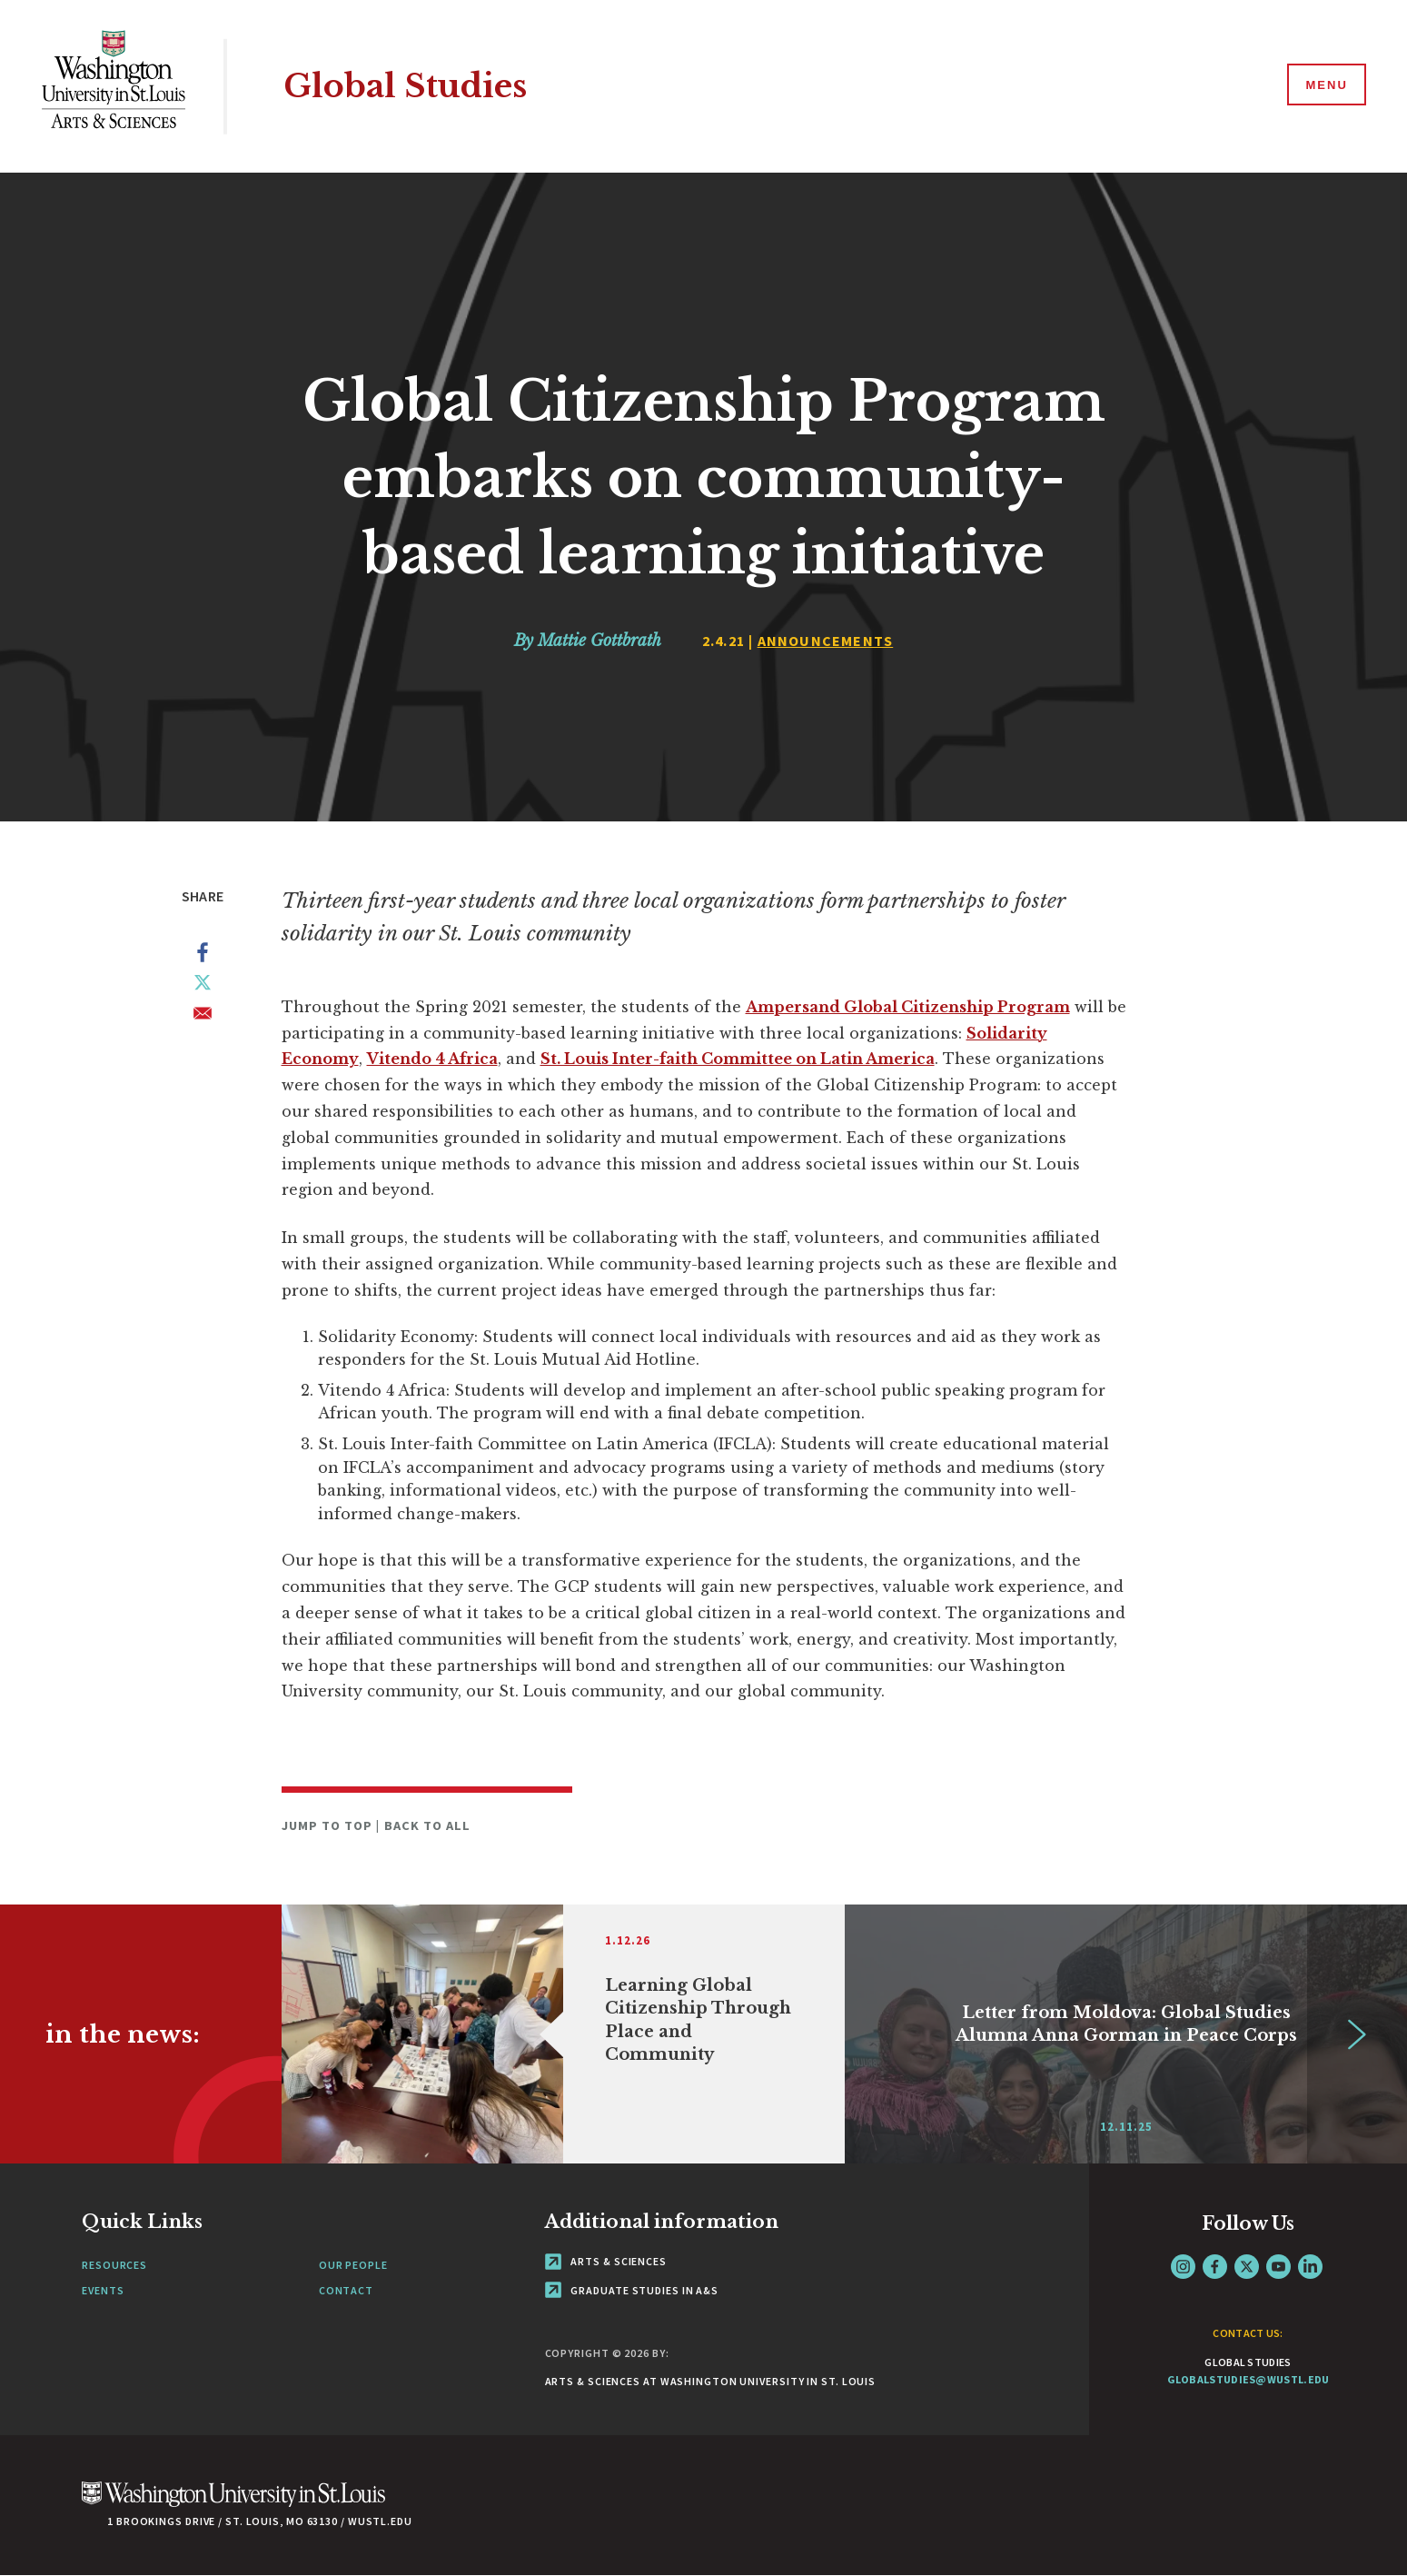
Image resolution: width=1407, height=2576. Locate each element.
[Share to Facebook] (202, 956)
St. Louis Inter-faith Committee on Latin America (737, 1058)
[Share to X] (202, 986)
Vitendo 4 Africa (432, 1058)
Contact (346, 2290)
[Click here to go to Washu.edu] (233, 2504)
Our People (353, 2265)
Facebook (1215, 2266)
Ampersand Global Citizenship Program (908, 1007)
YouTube (1278, 2266)
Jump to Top (329, 1825)
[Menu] (1325, 85)
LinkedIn (1310, 2266)
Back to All (427, 1825)
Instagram (1183, 2266)
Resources (114, 2265)
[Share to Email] (202, 1017)
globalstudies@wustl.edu (1248, 2379)
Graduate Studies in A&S (632, 2290)
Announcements (826, 641)
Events (103, 2290)
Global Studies (405, 85)
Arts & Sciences (606, 2261)
